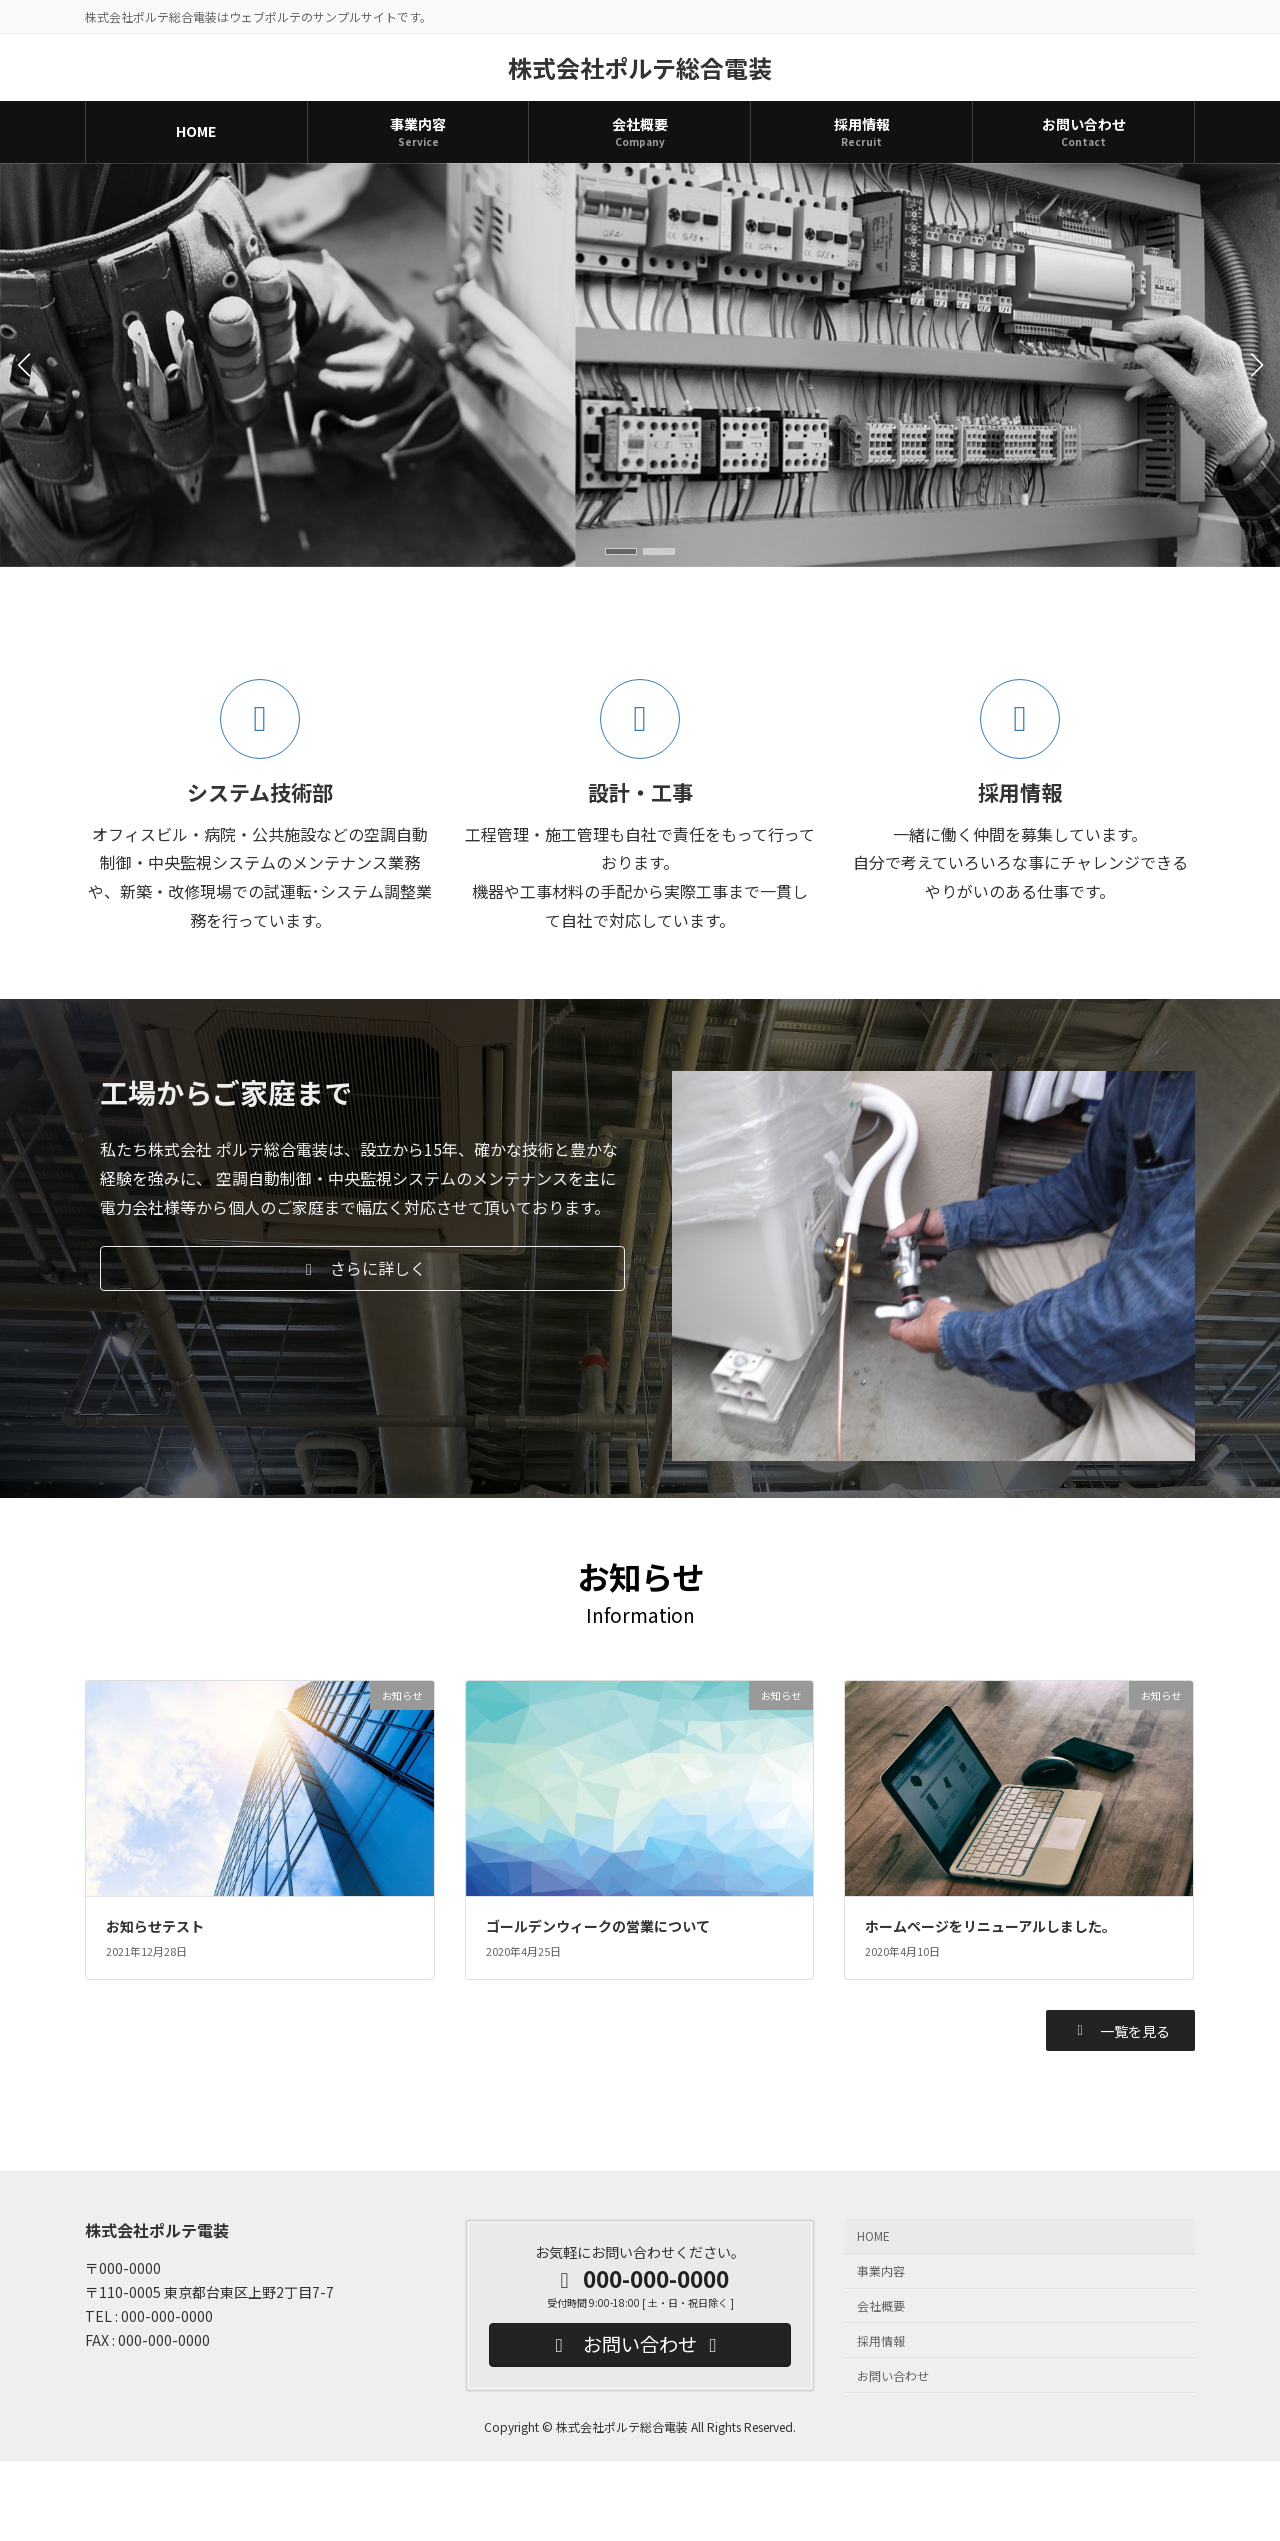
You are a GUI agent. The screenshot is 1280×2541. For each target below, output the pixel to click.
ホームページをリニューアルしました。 (990, 1926)
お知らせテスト (155, 1926)
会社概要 (881, 2305)
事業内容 (881, 2271)
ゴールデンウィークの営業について (598, 1926)
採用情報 (881, 2340)
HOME (873, 2236)
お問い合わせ (893, 2375)
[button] (621, 551)
